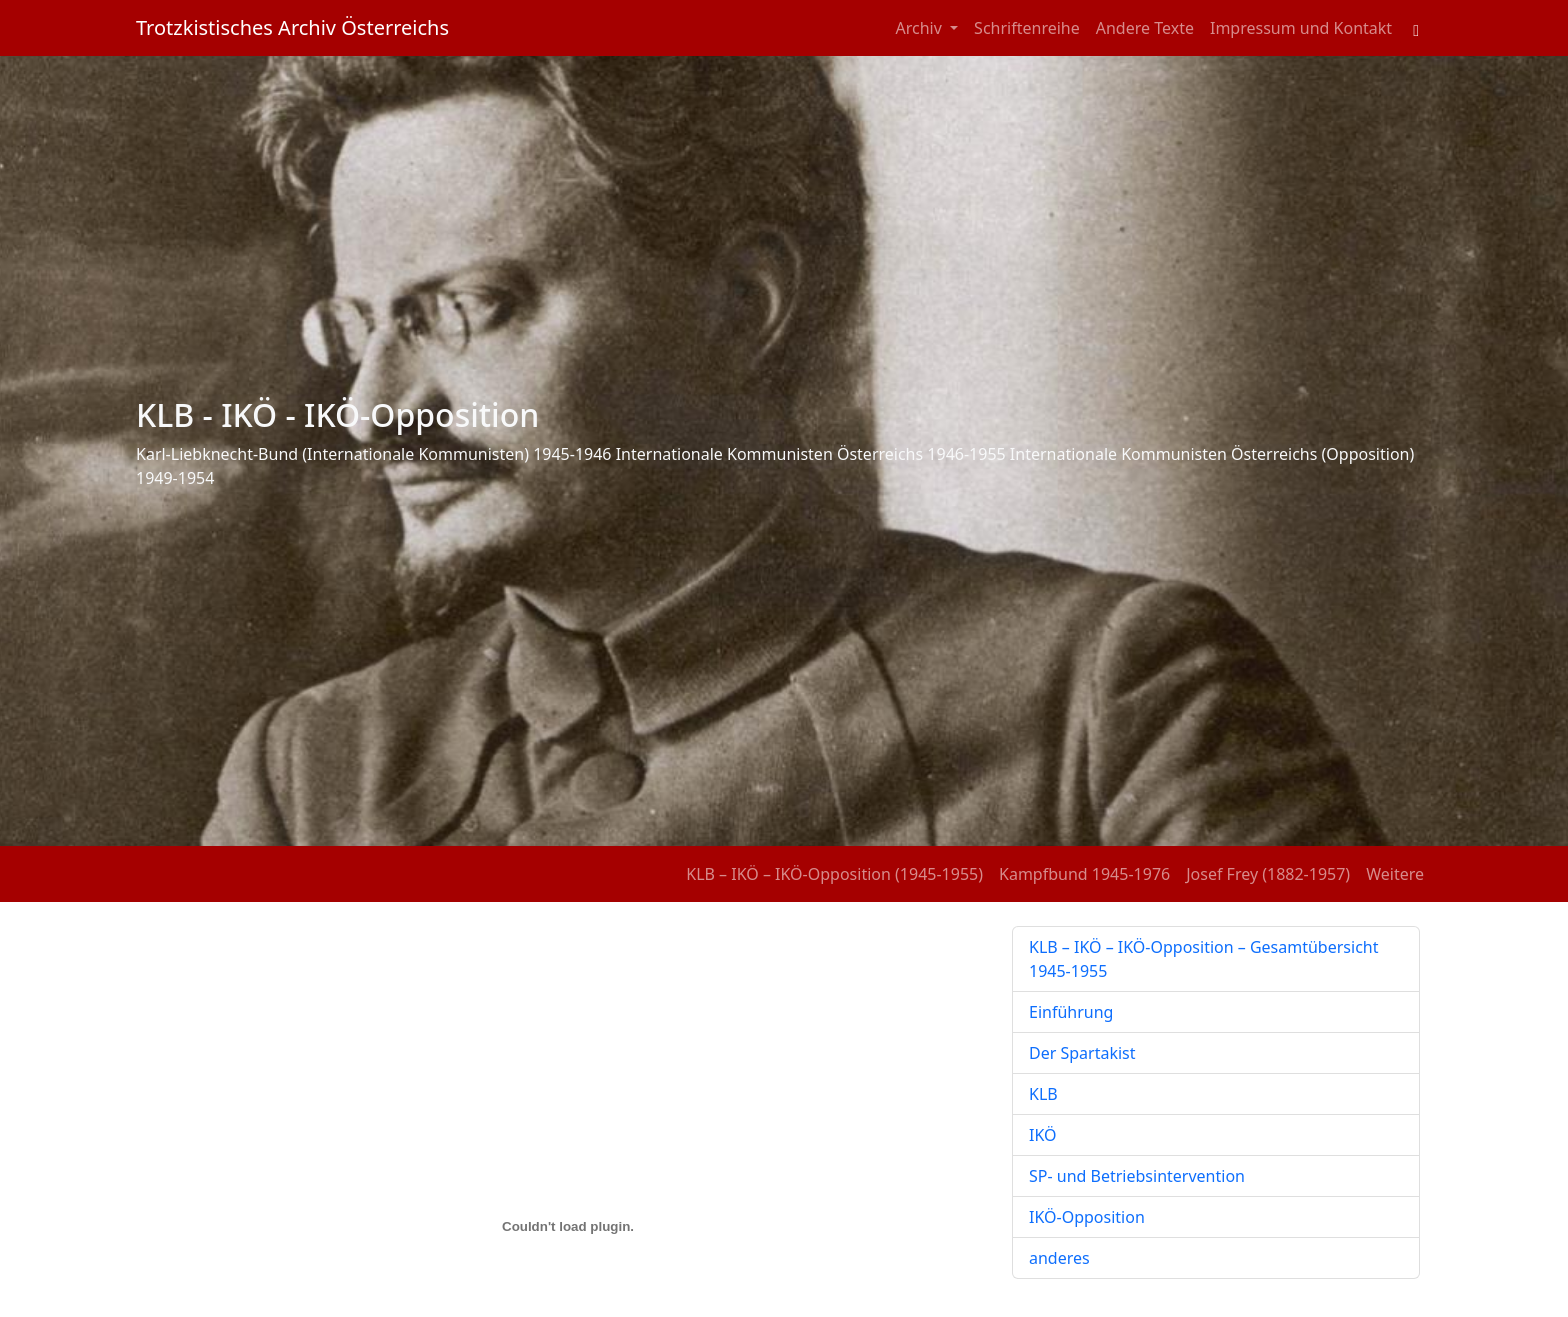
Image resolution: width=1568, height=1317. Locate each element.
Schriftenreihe (1027, 28)
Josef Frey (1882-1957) (1268, 874)
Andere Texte (1145, 28)
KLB (1043, 1094)
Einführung (1071, 1012)
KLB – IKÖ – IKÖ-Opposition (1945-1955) (834, 874)
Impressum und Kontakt (1301, 28)
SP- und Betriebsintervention (1137, 1176)
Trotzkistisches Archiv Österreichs (292, 27)
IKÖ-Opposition (1087, 1217)
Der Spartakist (1082, 1053)
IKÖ (1043, 1135)
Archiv (921, 28)
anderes (1059, 1258)
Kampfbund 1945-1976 (1084, 874)
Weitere (1395, 874)
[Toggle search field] (1416, 28)
